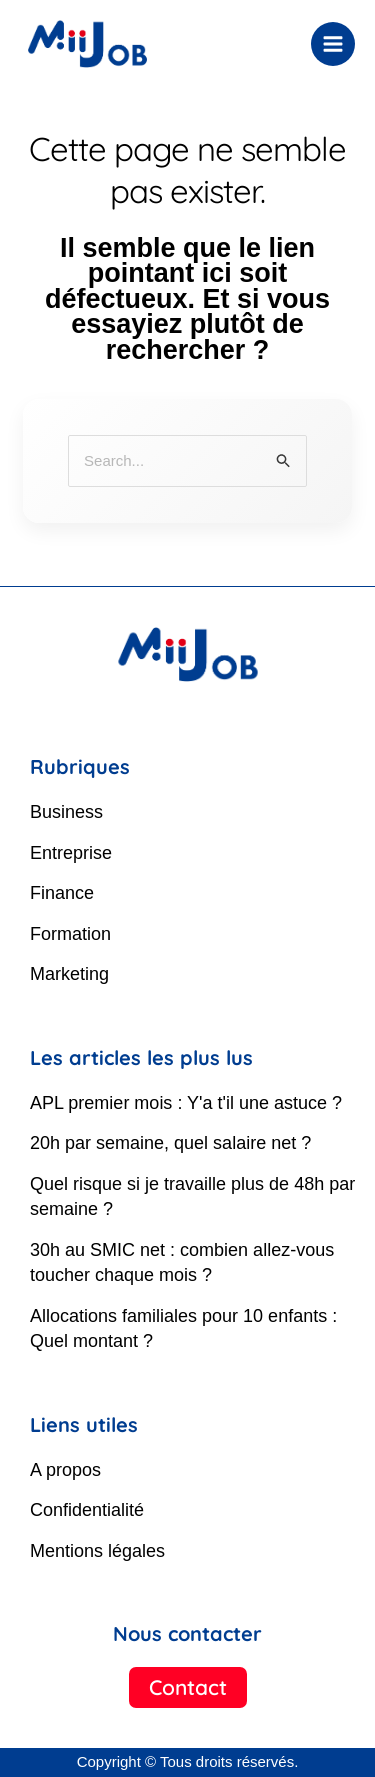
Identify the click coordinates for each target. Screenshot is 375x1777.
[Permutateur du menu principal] (333, 44)
